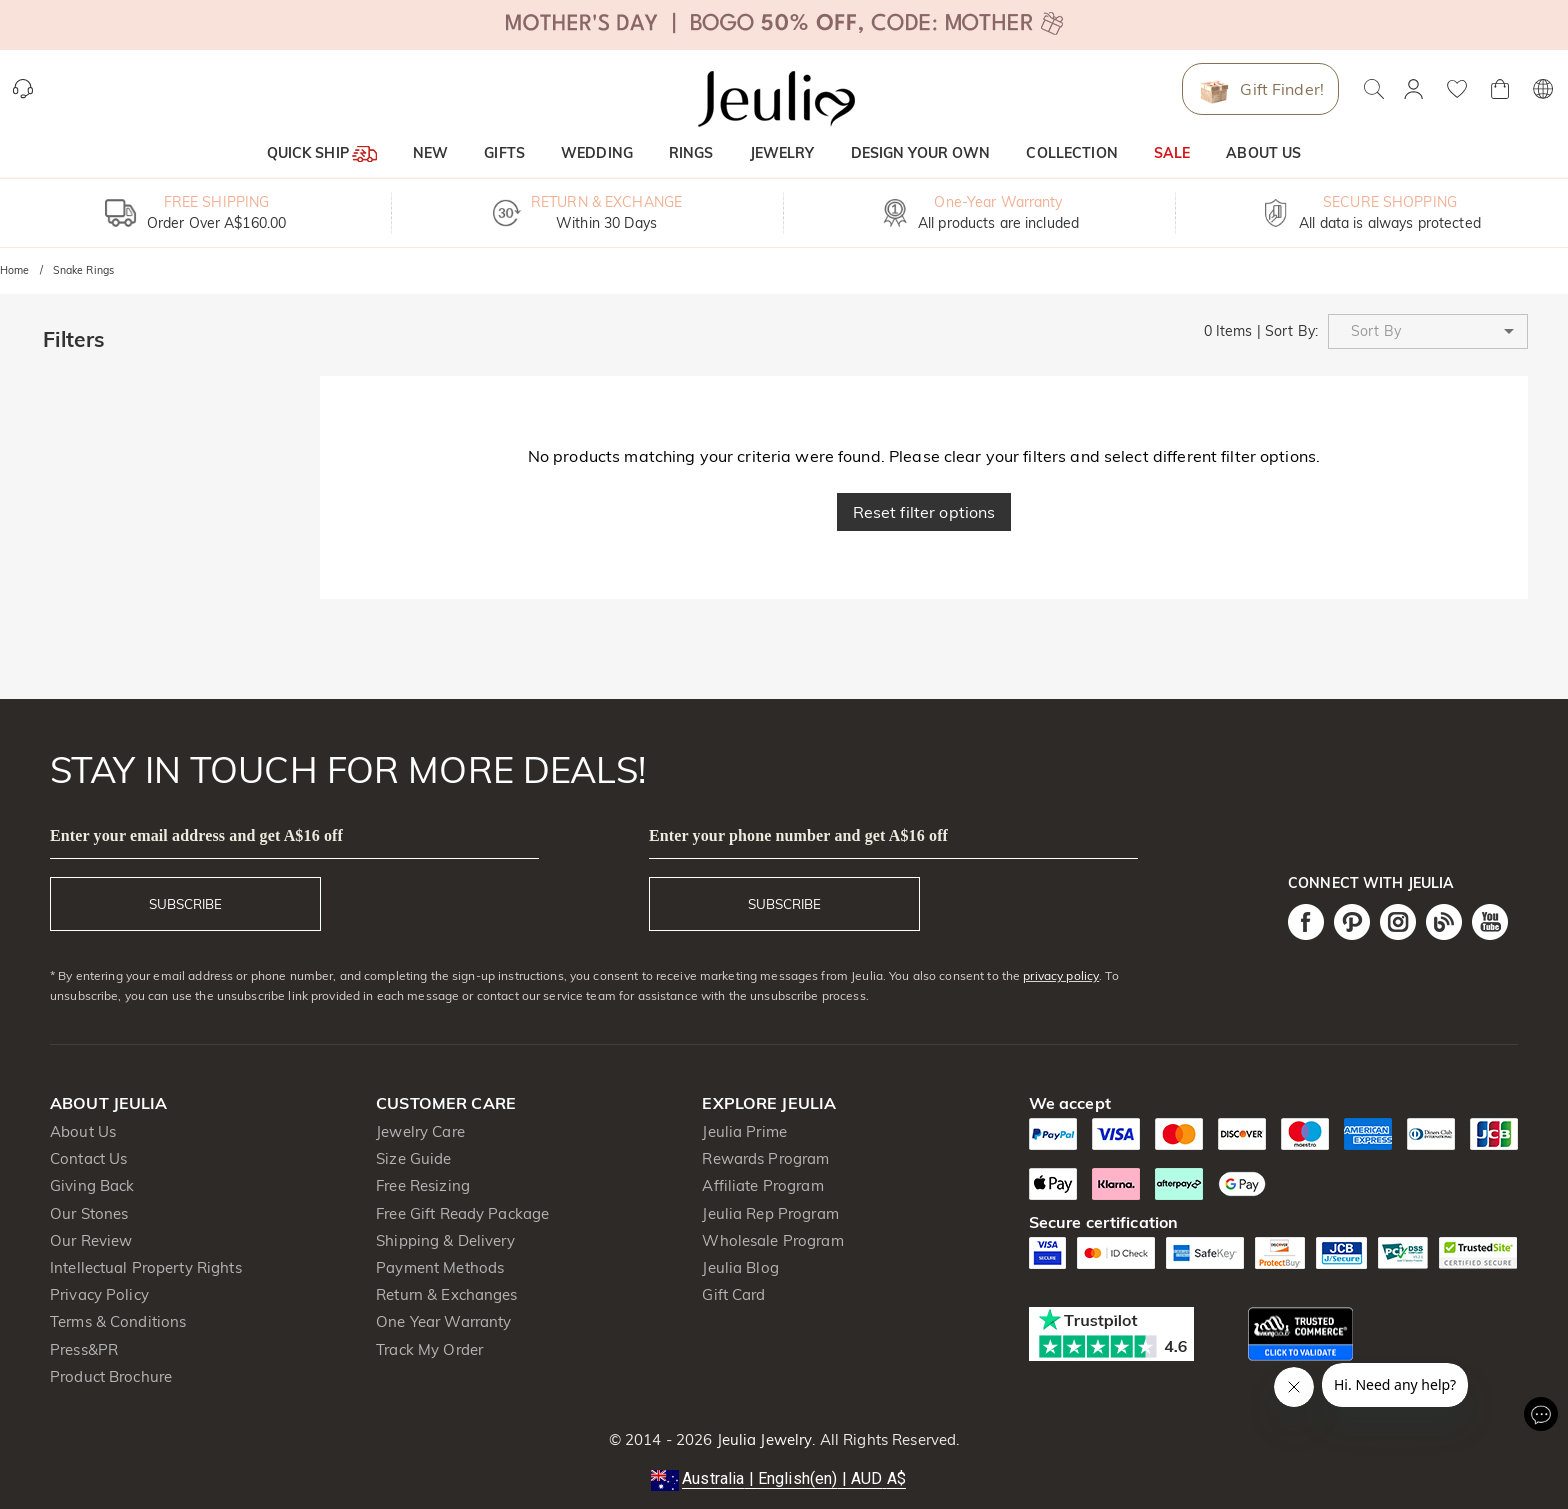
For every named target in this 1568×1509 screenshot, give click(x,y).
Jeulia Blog (740, 1267)
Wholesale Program (772, 1240)
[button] (1428, 331)
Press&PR (84, 1349)
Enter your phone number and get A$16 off (798, 835)
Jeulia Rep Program (770, 1213)
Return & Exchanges (446, 1294)
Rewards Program (765, 1158)
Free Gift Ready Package (462, 1213)
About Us (83, 1131)
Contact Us (88, 1158)
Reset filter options (924, 512)
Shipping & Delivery (445, 1240)
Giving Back (92, 1185)
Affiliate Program (762, 1185)
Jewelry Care (420, 1131)
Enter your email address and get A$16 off (196, 835)
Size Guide (413, 1158)
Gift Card (733, 1294)
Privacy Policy (99, 1294)
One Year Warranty (443, 1321)
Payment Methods (440, 1267)
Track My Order (429, 1349)
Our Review (91, 1240)
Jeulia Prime (744, 1131)
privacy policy (1061, 975)
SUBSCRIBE (185, 904)
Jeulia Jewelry (762, 1439)
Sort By (1290, 331)
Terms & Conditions (118, 1321)
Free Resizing (423, 1185)
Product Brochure (111, 1376)
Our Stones (89, 1213)
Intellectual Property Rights (146, 1267)
